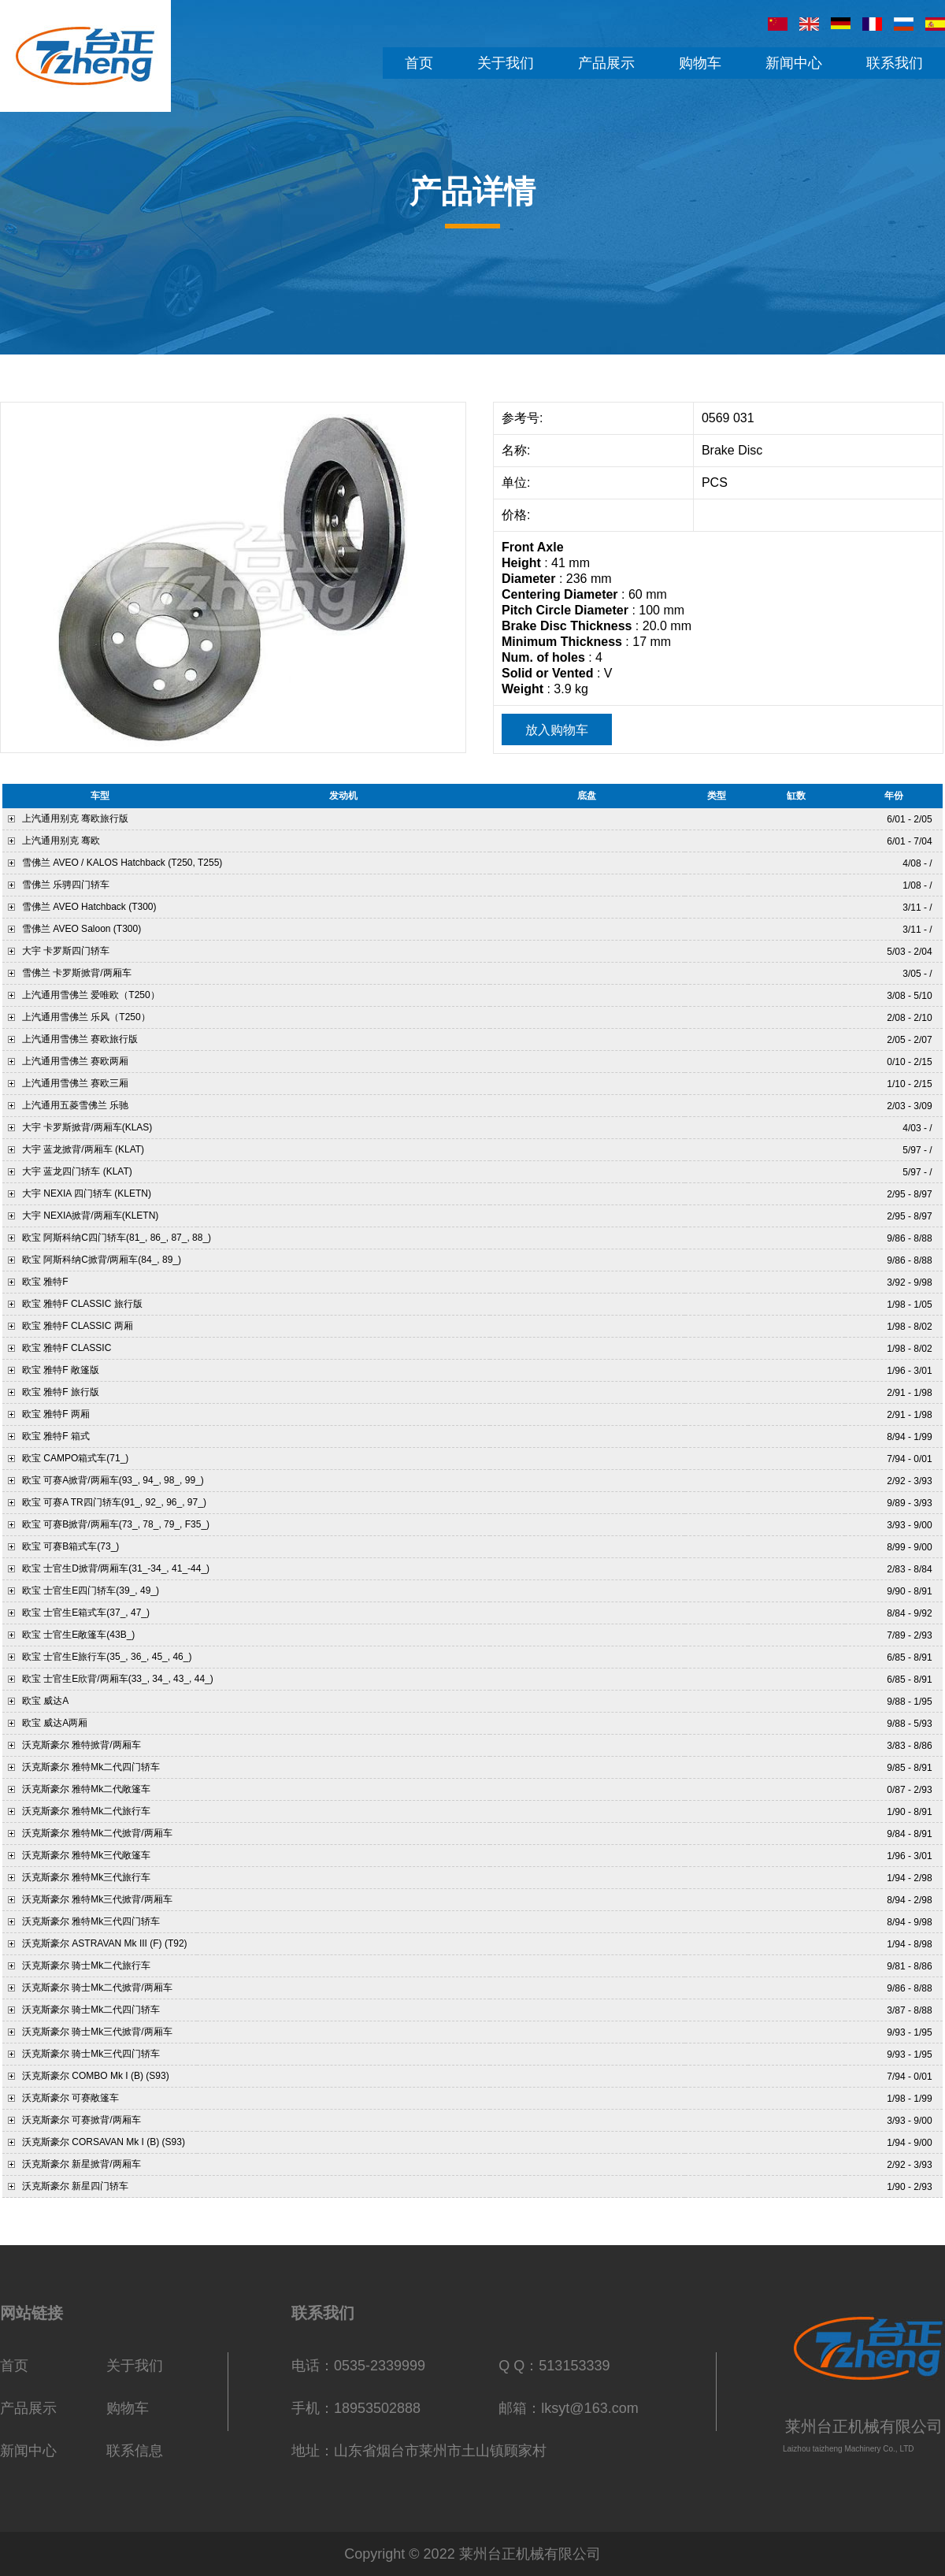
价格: (518, 515)
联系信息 (134, 2451)
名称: (518, 450)
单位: (518, 482)
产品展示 (28, 2408)
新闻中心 (28, 2451)
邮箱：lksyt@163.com (568, 2408)
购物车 (127, 2408)
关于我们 (134, 2366)
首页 (14, 2366)
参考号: (524, 418)
